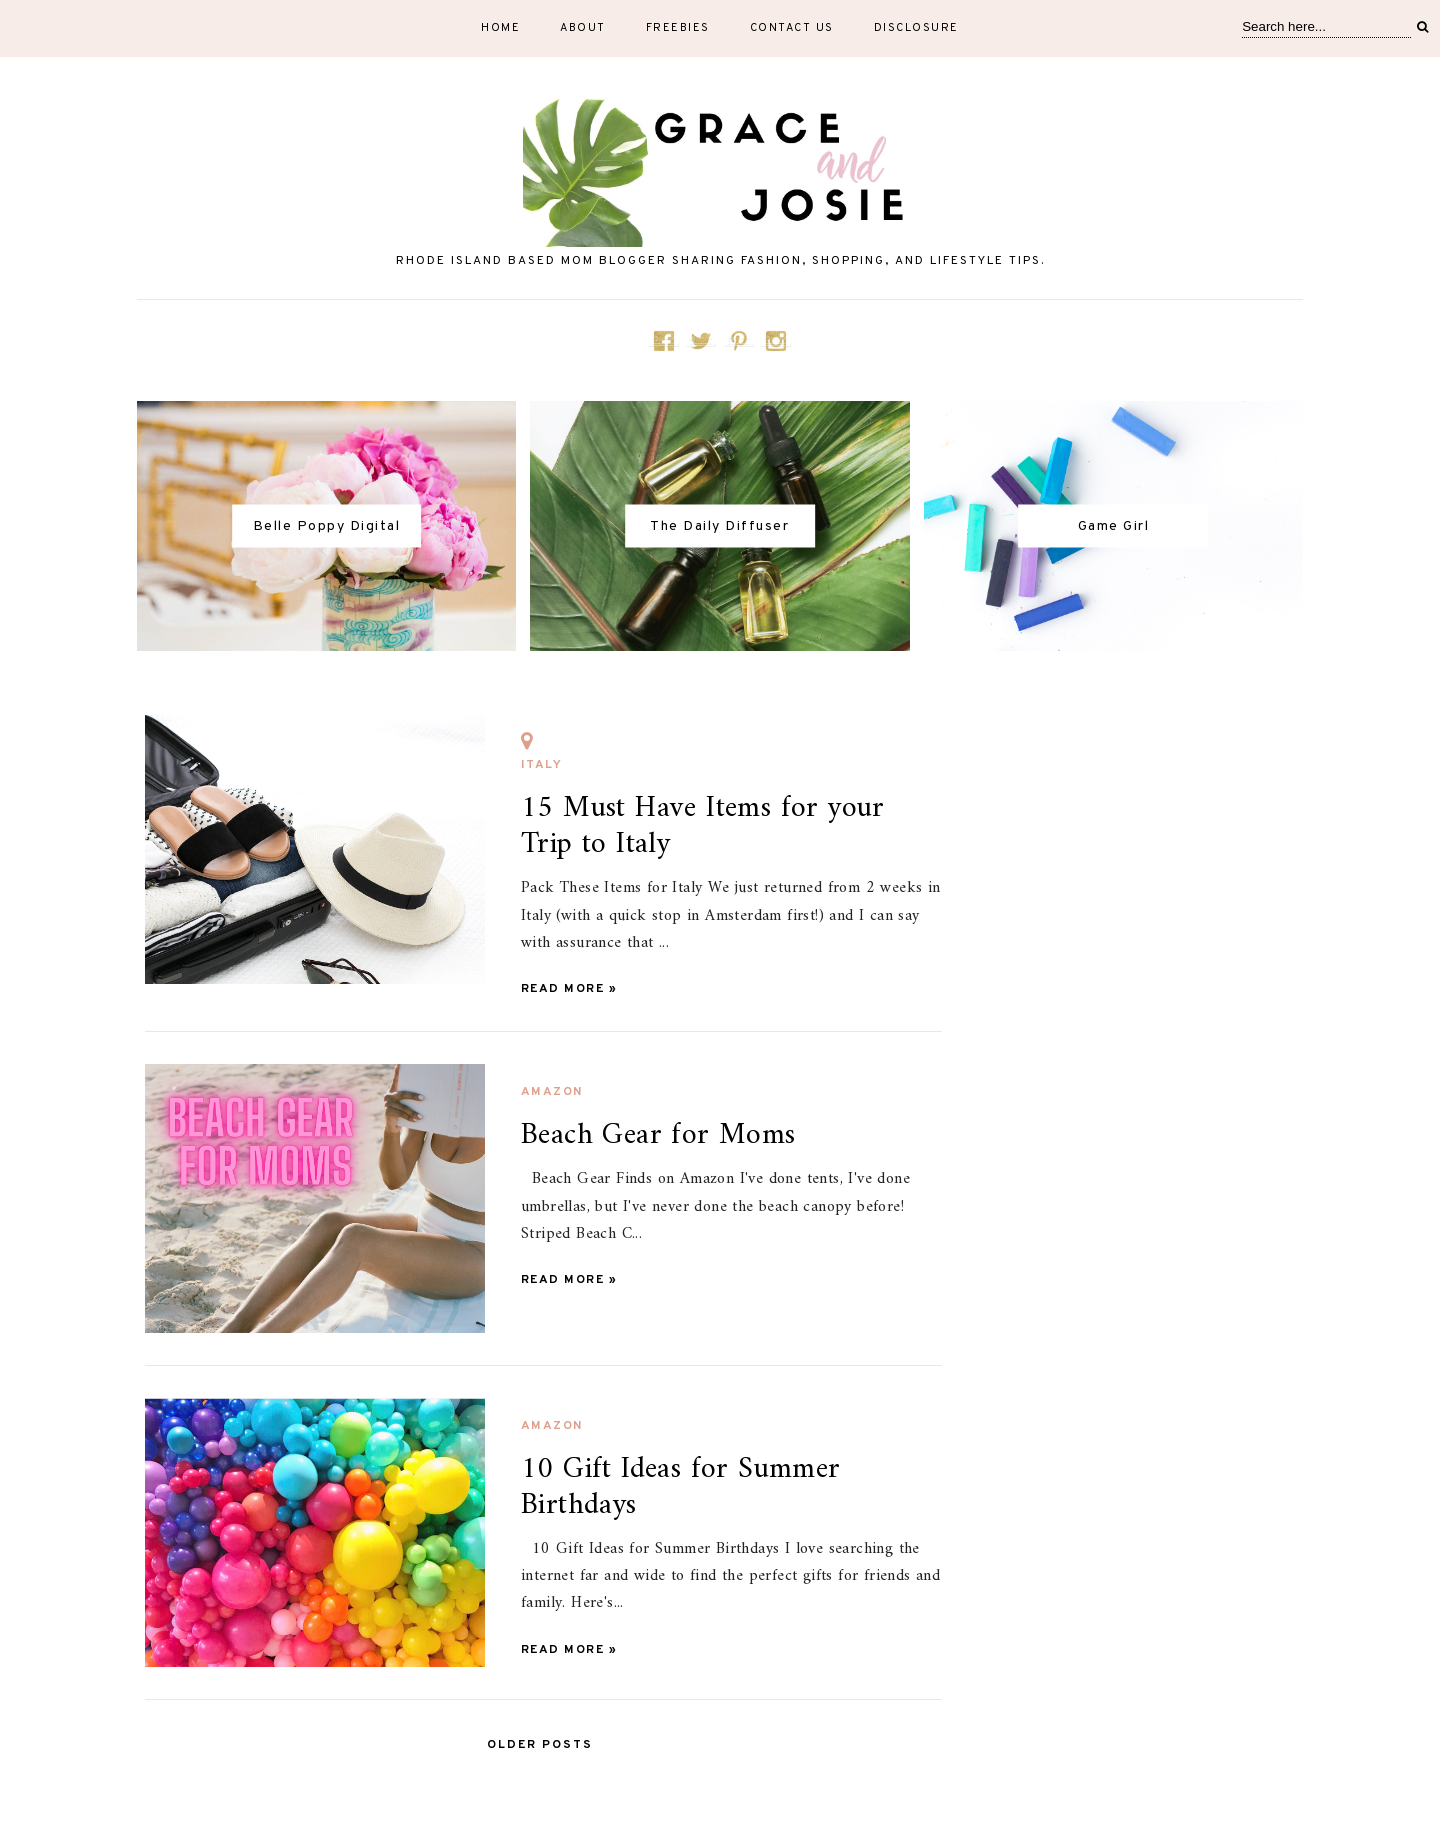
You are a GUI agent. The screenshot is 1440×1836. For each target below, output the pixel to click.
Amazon (552, 1092)
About (583, 28)
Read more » (569, 989)
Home (500, 28)
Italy (542, 754)
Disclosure (916, 28)
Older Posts (540, 1745)
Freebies (678, 28)
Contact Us (792, 28)
